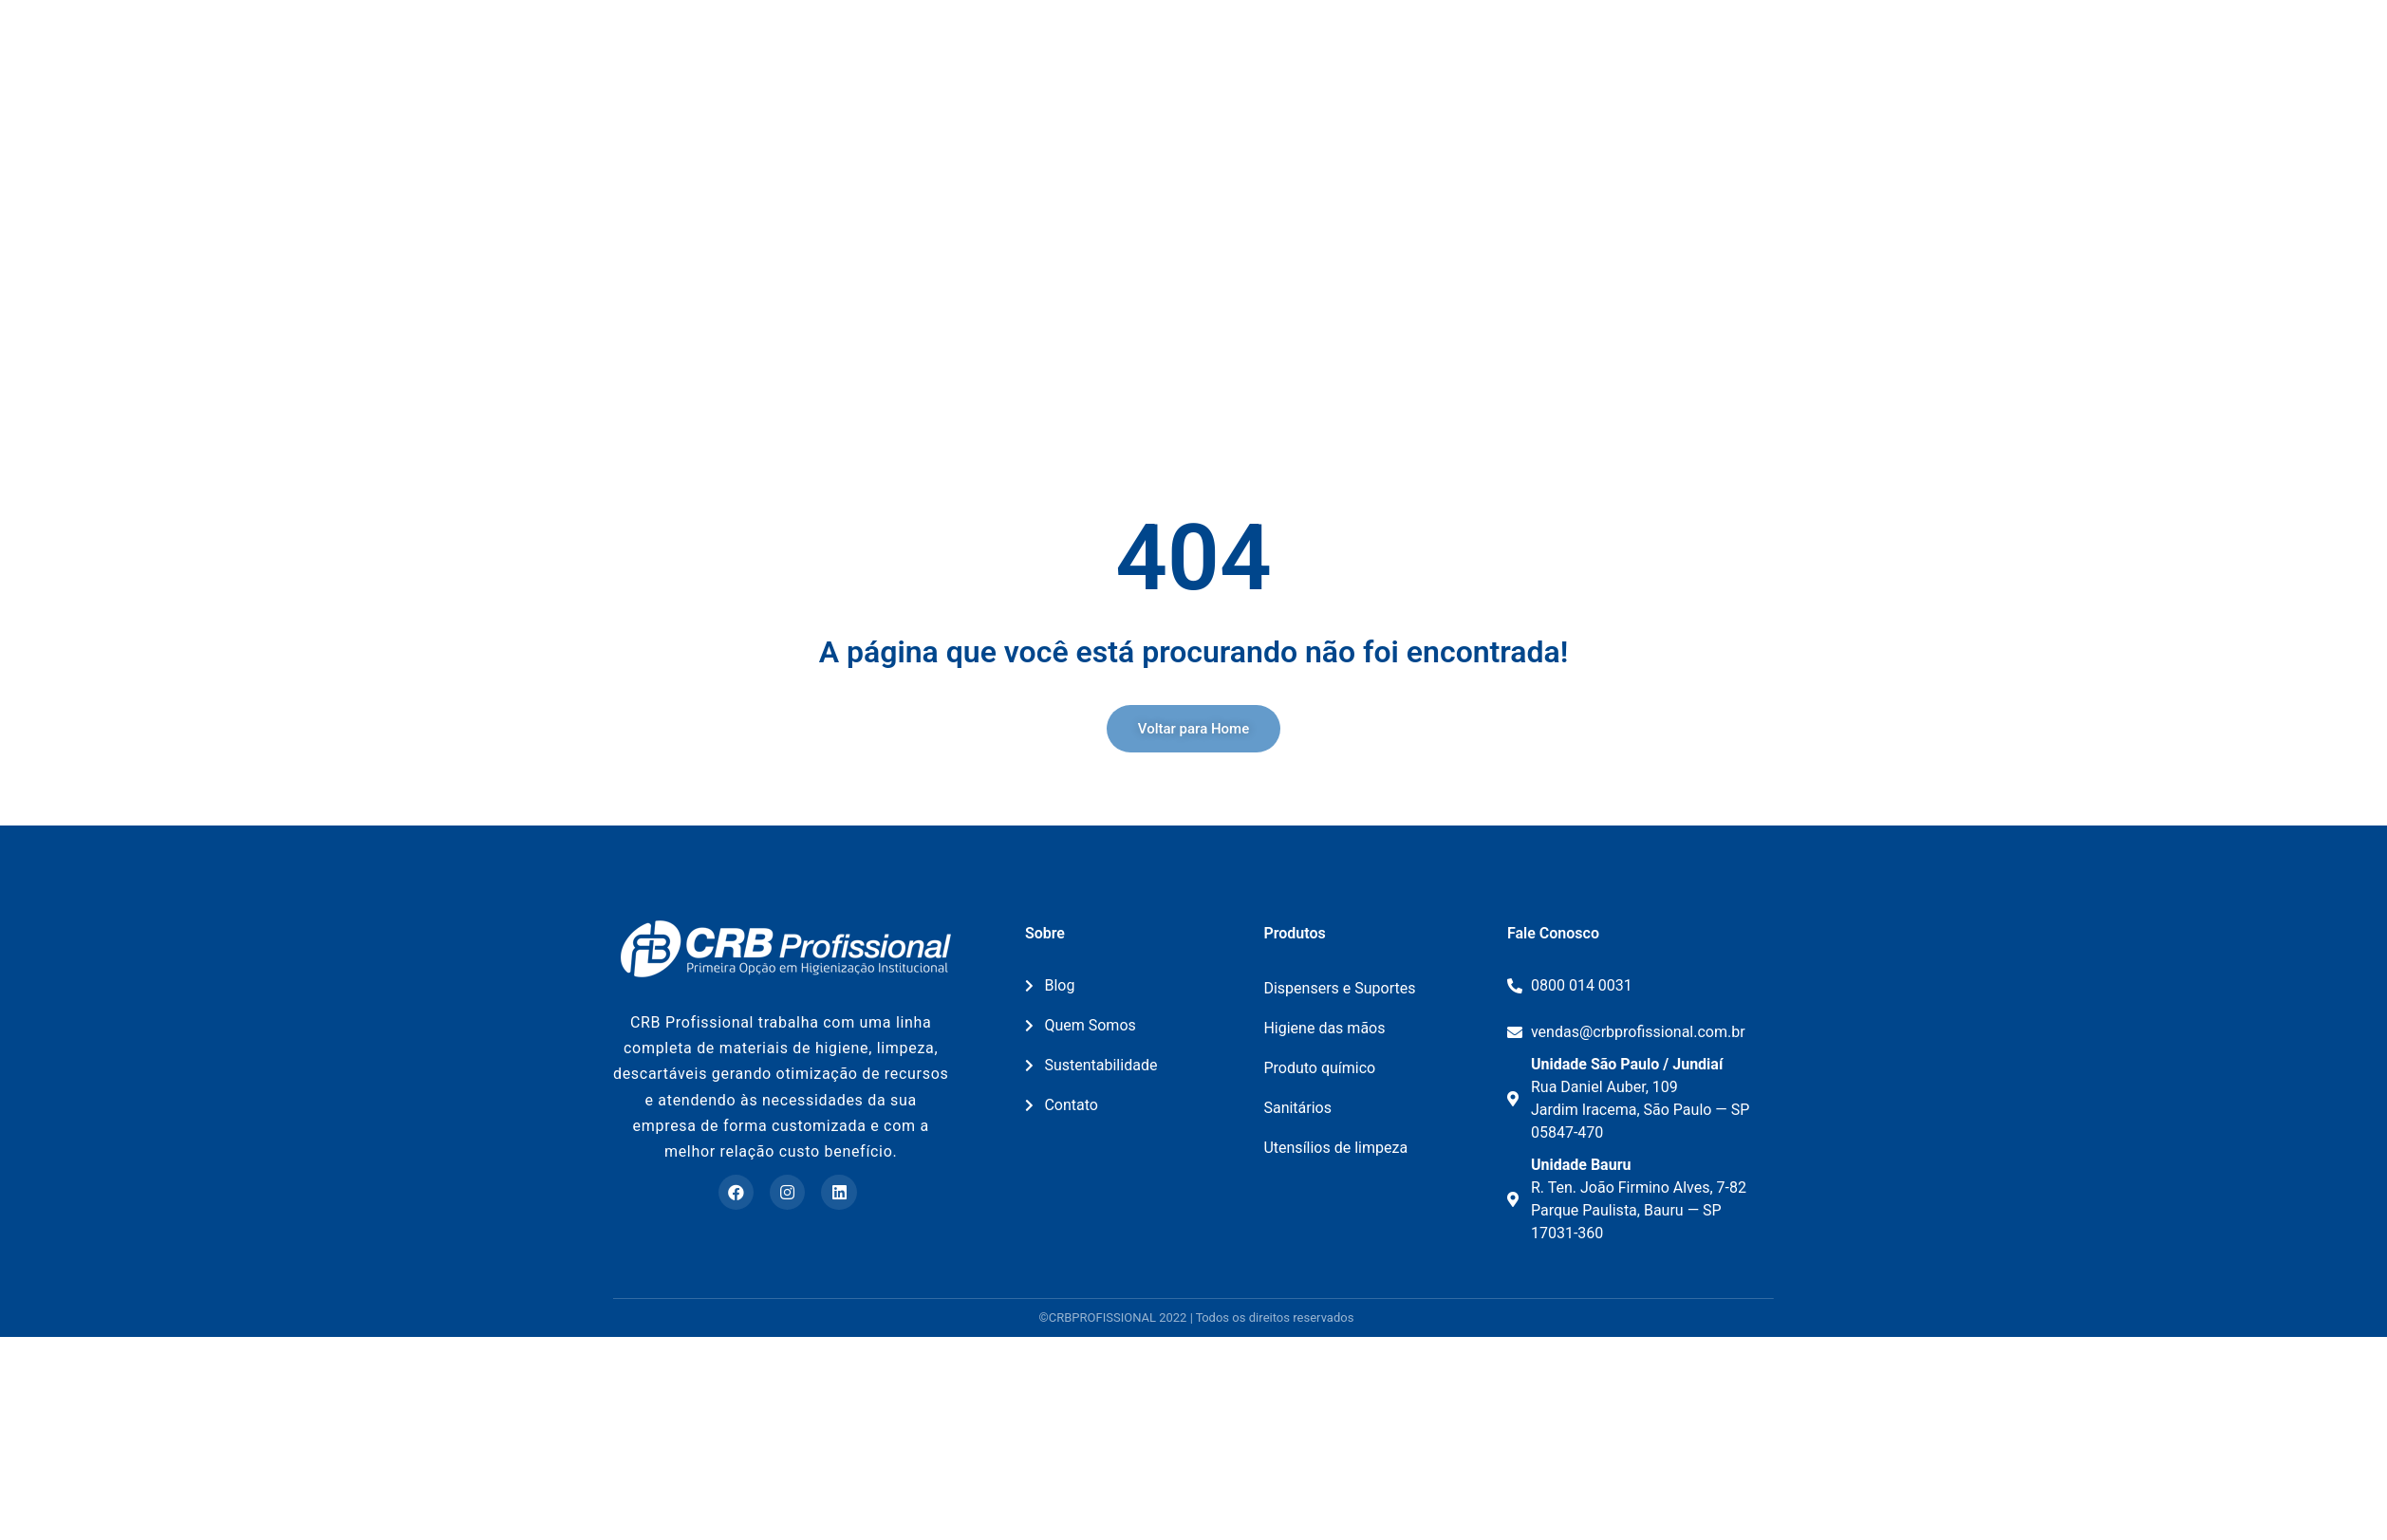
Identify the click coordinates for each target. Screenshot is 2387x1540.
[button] (1193, 932)
